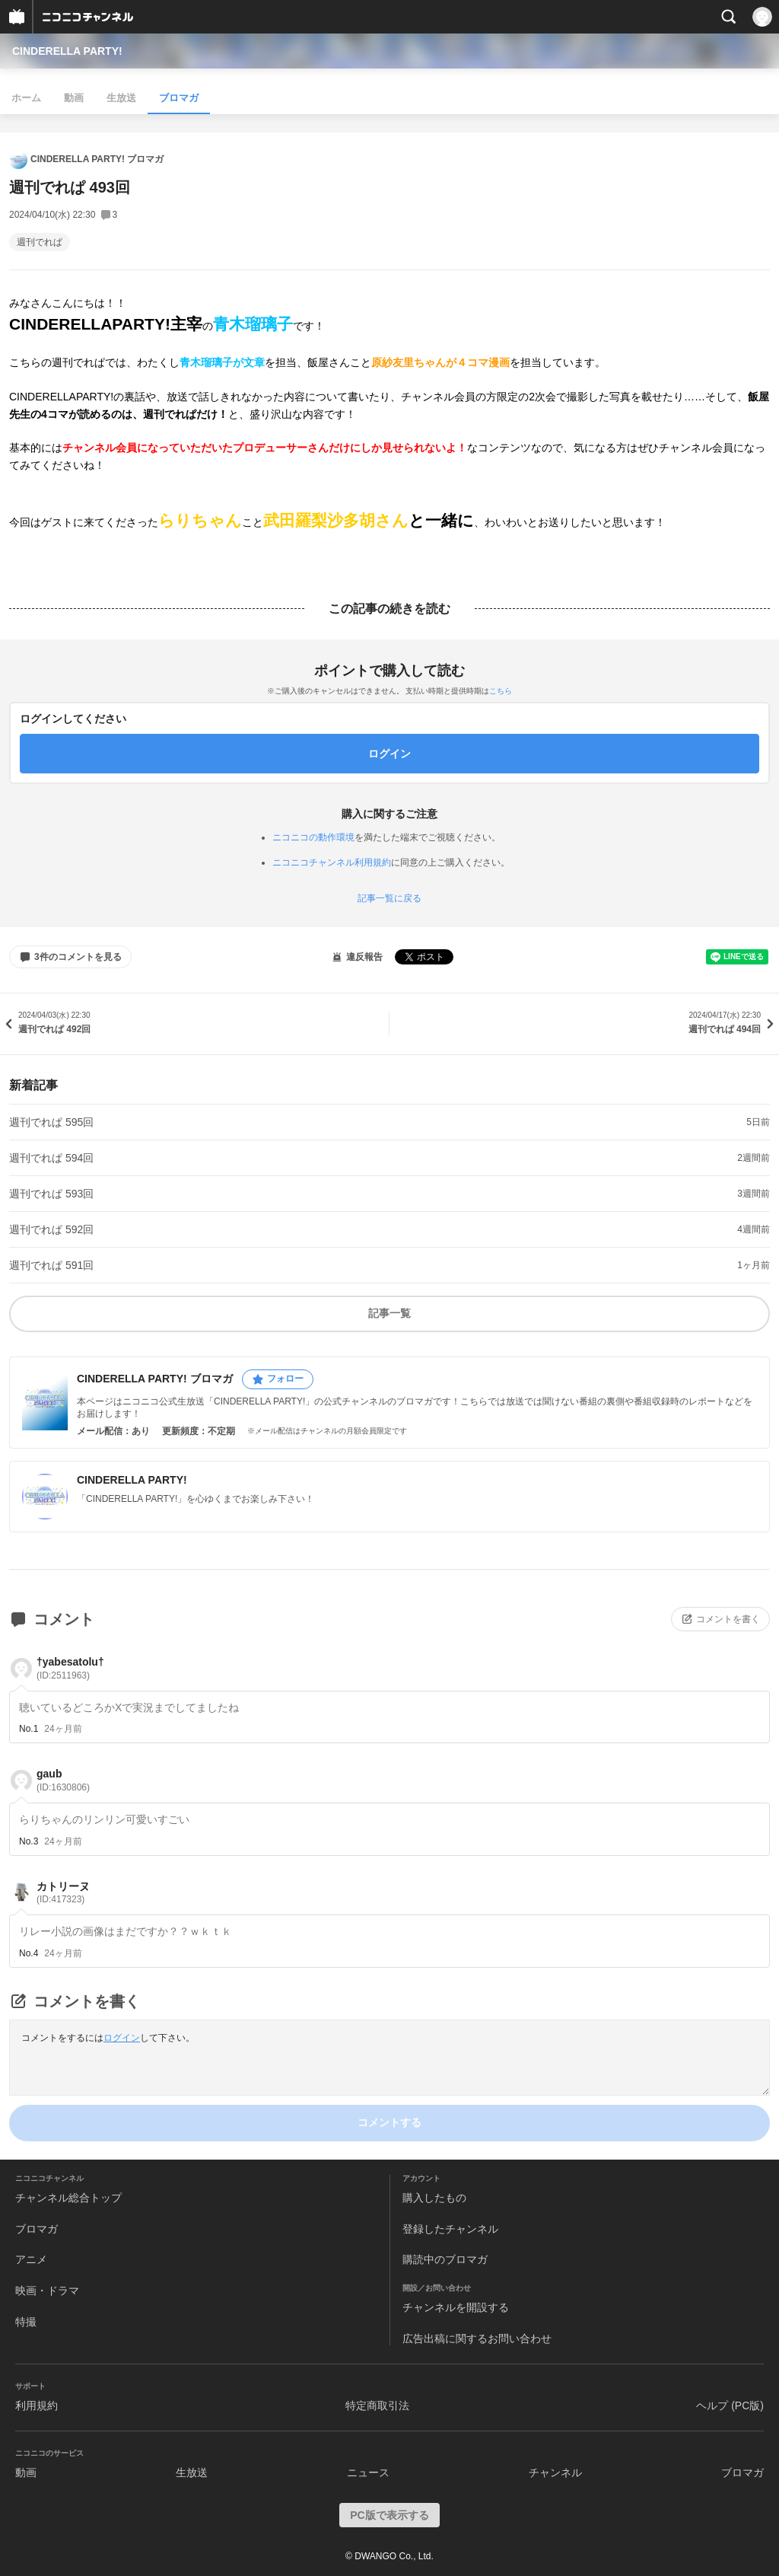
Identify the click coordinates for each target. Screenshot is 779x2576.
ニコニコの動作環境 (313, 837)
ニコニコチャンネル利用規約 (331, 862)
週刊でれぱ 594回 (51, 1158)
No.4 (28, 1953)
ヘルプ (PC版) (730, 2405)
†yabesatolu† (70, 1668)
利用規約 (36, 2405)
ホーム (26, 98)
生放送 (121, 98)
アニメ (31, 2259)
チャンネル (555, 2472)
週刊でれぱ (39, 242)
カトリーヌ (63, 1892)
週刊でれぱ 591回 (51, 1265)
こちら (500, 691)
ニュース (368, 2472)
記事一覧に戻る (389, 898)
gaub (63, 1780)
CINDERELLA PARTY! (67, 51)
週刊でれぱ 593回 (51, 1193)
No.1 (28, 1728)
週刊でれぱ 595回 (51, 1122)
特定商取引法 (377, 2405)
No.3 (28, 1841)
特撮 (26, 2322)
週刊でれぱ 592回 (51, 1229)
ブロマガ (179, 98)
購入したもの (434, 2198)
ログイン (121, 2037)
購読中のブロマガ (445, 2259)
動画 (74, 98)
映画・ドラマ (47, 2290)
